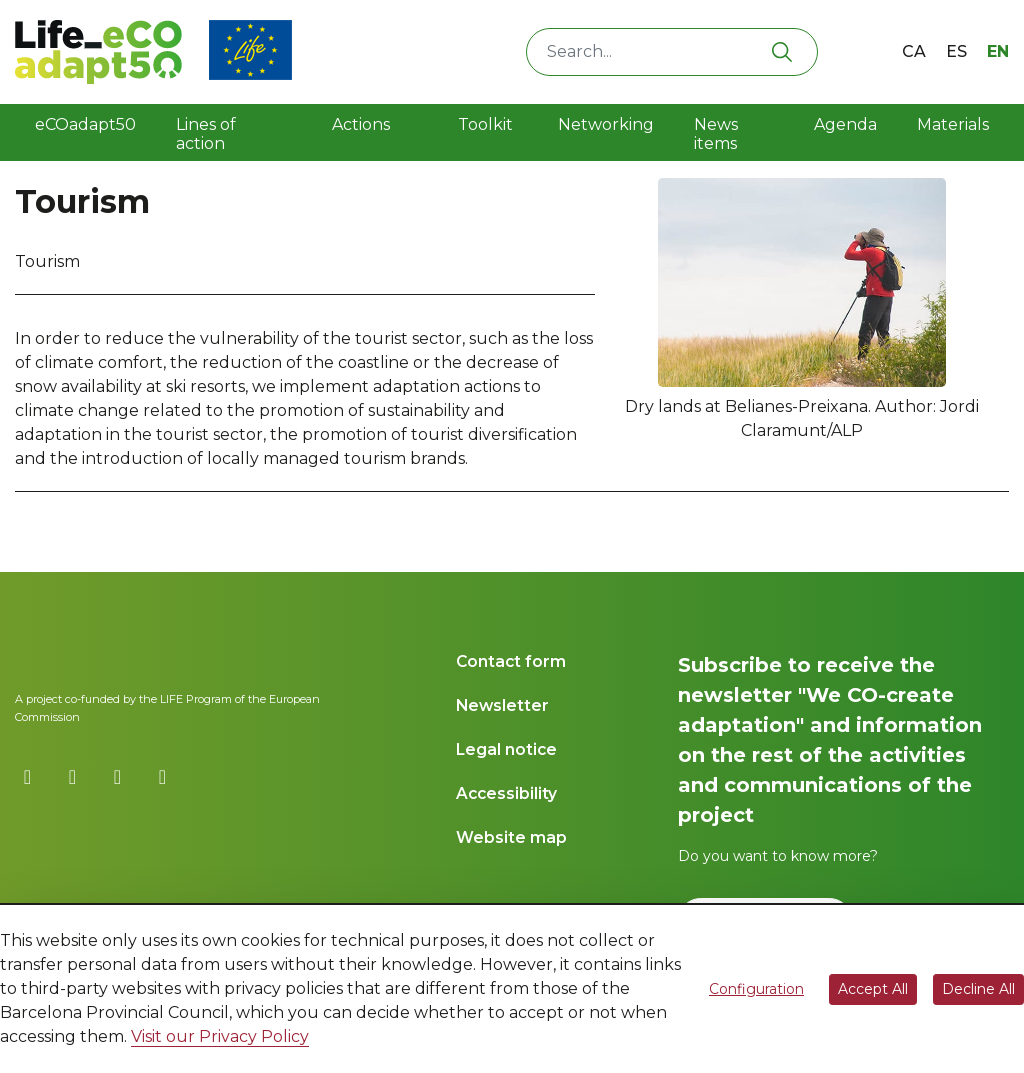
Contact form (511, 661)
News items (716, 134)
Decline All (978, 989)
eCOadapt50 (85, 124)
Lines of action (206, 134)
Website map (511, 837)
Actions (361, 124)
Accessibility (506, 793)
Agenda (845, 124)
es (956, 51)
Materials (953, 124)
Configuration (756, 989)
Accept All (873, 989)
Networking (606, 124)
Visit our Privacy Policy (220, 1036)
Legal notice (506, 749)
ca (914, 51)
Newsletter (502, 705)
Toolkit (481, 134)
